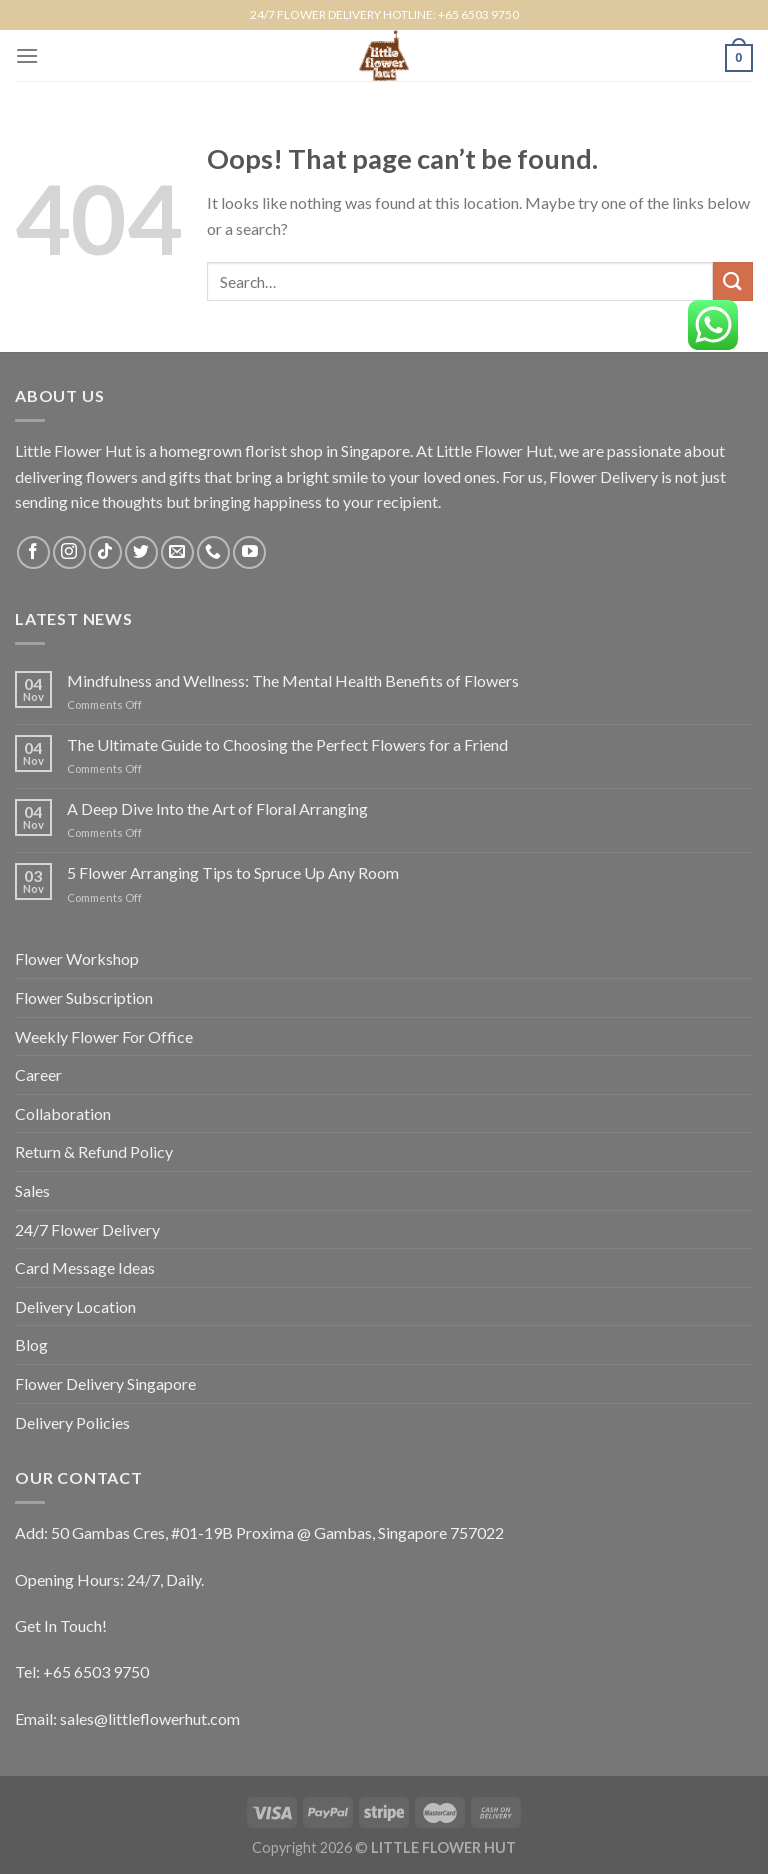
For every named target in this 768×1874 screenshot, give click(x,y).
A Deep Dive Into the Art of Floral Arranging (217, 808)
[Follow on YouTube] (249, 552)
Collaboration (63, 1113)
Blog (31, 1344)
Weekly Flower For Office (104, 1036)
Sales (32, 1190)
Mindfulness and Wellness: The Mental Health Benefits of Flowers (293, 680)
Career (38, 1074)
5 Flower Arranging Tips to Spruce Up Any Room (233, 872)
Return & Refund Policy (94, 1151)
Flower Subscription (84, 997)
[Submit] (733, 281)
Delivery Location (75, 1306)
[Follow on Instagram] (69, 552)
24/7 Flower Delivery (87, 1229)
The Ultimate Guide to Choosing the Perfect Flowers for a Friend (287, 744)
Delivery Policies (72, 1422)
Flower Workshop (77, 958)
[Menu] (27, 55)
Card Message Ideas (85, 1267)
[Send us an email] (177, 552)
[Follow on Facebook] (33, 552)
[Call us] (213, 552)
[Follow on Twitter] (141, 552)
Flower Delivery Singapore (105, 1383)
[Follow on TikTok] (105, 552)
